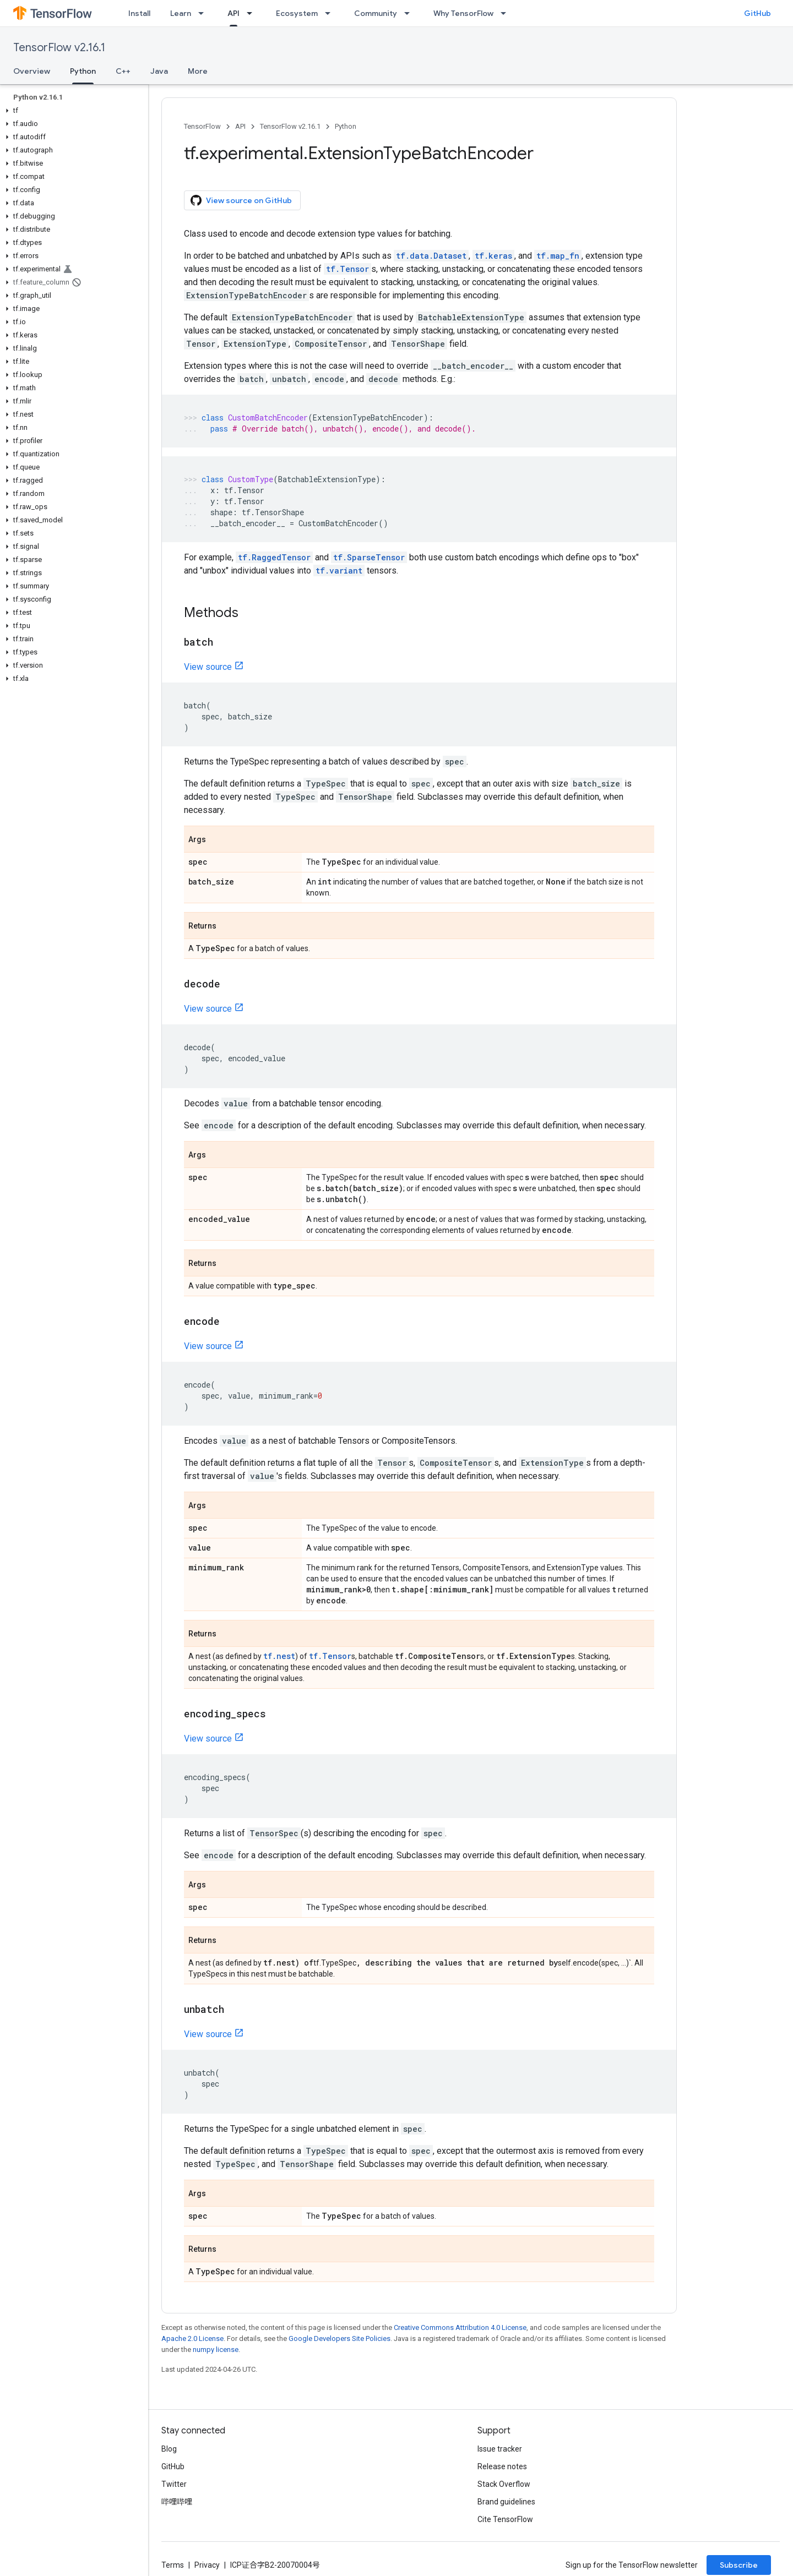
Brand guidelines (506, 2501)
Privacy (207, 2565)
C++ (123, 71)
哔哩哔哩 (176, 2501)
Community (375, 13)
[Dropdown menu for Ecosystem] (331, 13)
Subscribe (739, 2565)
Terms (172, 2565)
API (240, 126)
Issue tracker (499, 2448)
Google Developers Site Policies (339, 2338)
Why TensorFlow (463, 13)
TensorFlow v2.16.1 (59, 47)
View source (208, 667)
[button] (72, 110)
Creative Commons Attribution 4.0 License (460, 2327)
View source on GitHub (241, 200)
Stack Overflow (503, 2484)
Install (139, 13)
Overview (31, 71)
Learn (180, 13)
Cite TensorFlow (505, 2519)
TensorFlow (202, 126)
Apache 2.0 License (192, 2338)
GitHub (757, 13)
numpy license (215, 2349)
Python (345, 126)
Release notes (502, 2466)
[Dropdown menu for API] (253, 13)
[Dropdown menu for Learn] (204, 13)
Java (159, 71)
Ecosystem (297, 13)
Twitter (174, 2484)
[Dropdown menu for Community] (410, 13)
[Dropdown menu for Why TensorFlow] (506, 13)
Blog (169, 2448)
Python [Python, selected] (83, 71)
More (198, 71)
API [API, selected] (233, 13)
